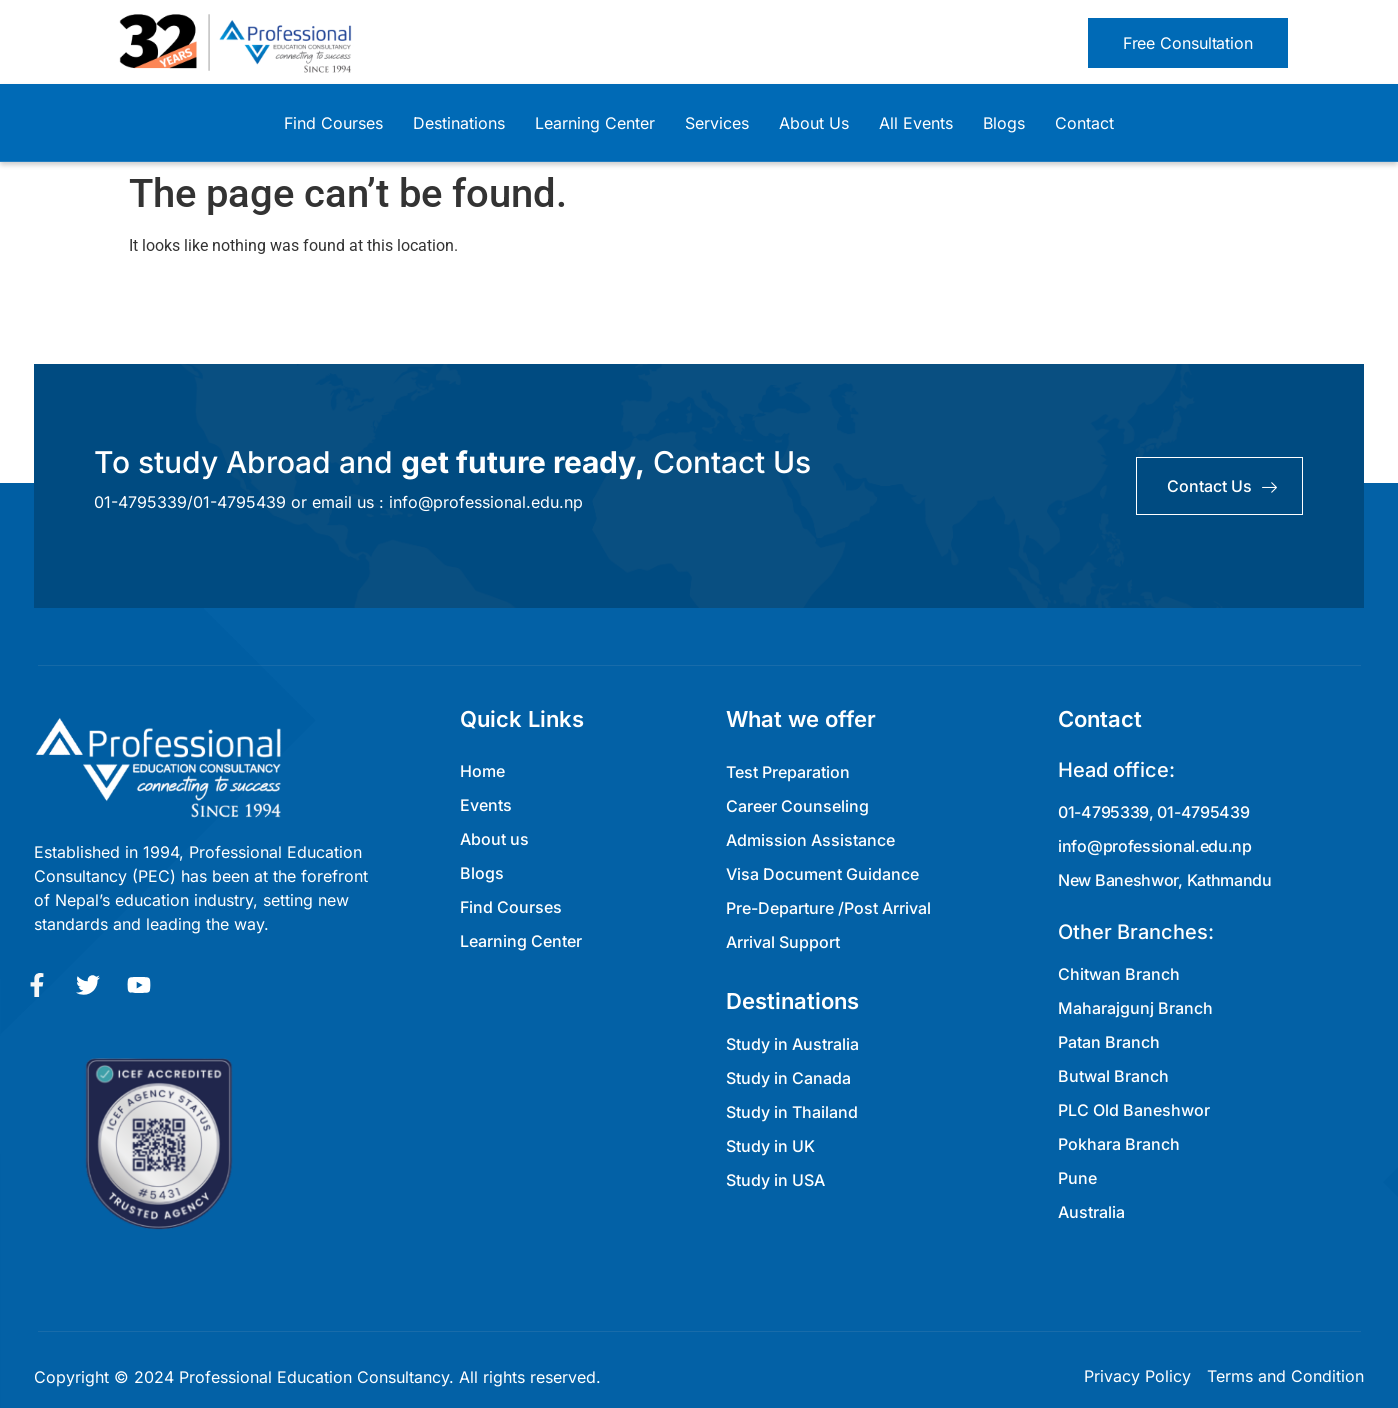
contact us (1222, 486)
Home (482, 771)
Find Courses (333, 123)
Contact (1084, 123)
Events (486, 805)
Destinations (459, 123)
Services (717, 123)
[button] (1188, 43)
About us (494, 839)
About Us (814, 123)
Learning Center (595, 123)
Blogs (1004, 123)
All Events (916, 123)
